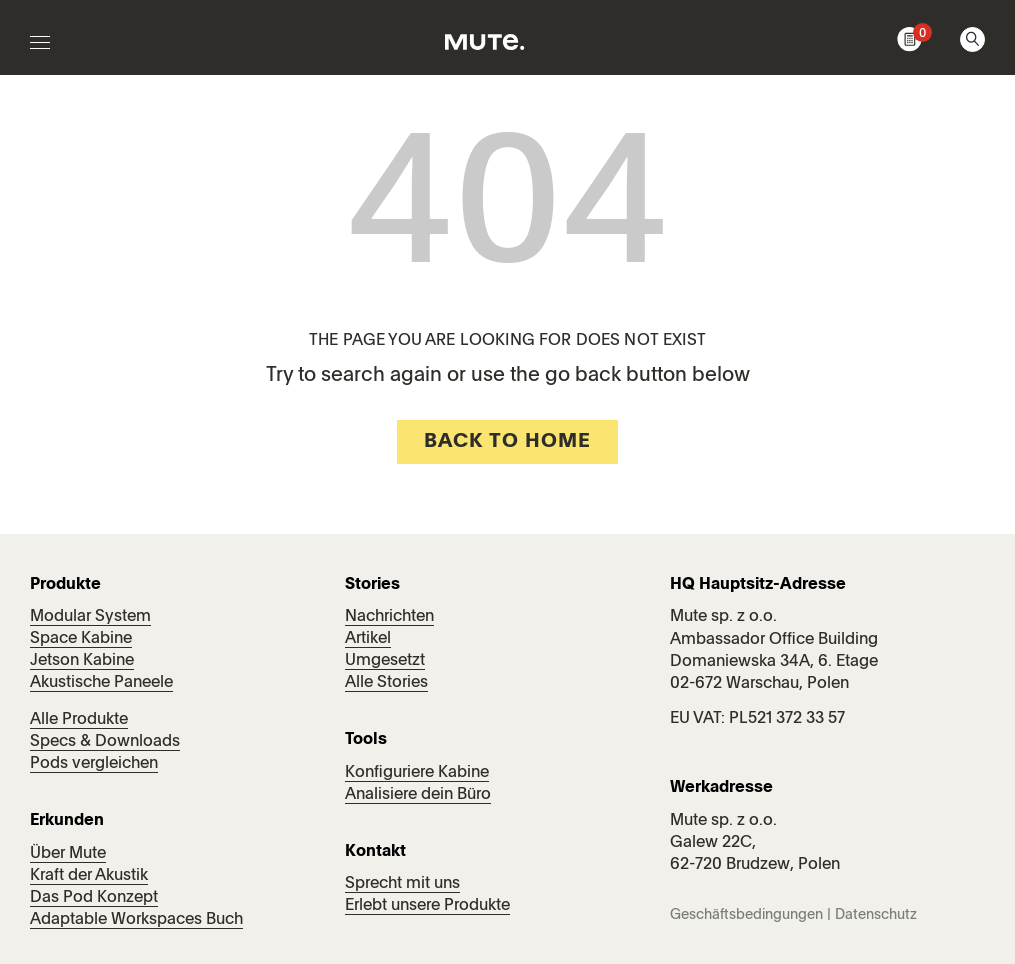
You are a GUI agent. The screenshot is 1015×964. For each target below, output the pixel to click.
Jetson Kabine (82, 661)
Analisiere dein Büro (418, 795)
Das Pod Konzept (94, 898)
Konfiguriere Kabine (417, 773)
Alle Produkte (79, 720)
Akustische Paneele (101, 683)
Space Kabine (81, 639)
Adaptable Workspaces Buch (136, 920)
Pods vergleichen (94, 764)
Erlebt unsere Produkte (427, 906)
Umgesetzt (385, 661)
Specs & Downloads (105, 742)
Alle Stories (386, 683)
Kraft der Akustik (89, 876)
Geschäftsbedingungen (746, 915)
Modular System (90, 617)
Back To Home (507, 442)
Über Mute (68, 854)
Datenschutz (876, 915)
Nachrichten (389, 617)
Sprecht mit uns (402, 884)
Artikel (368, 639)
